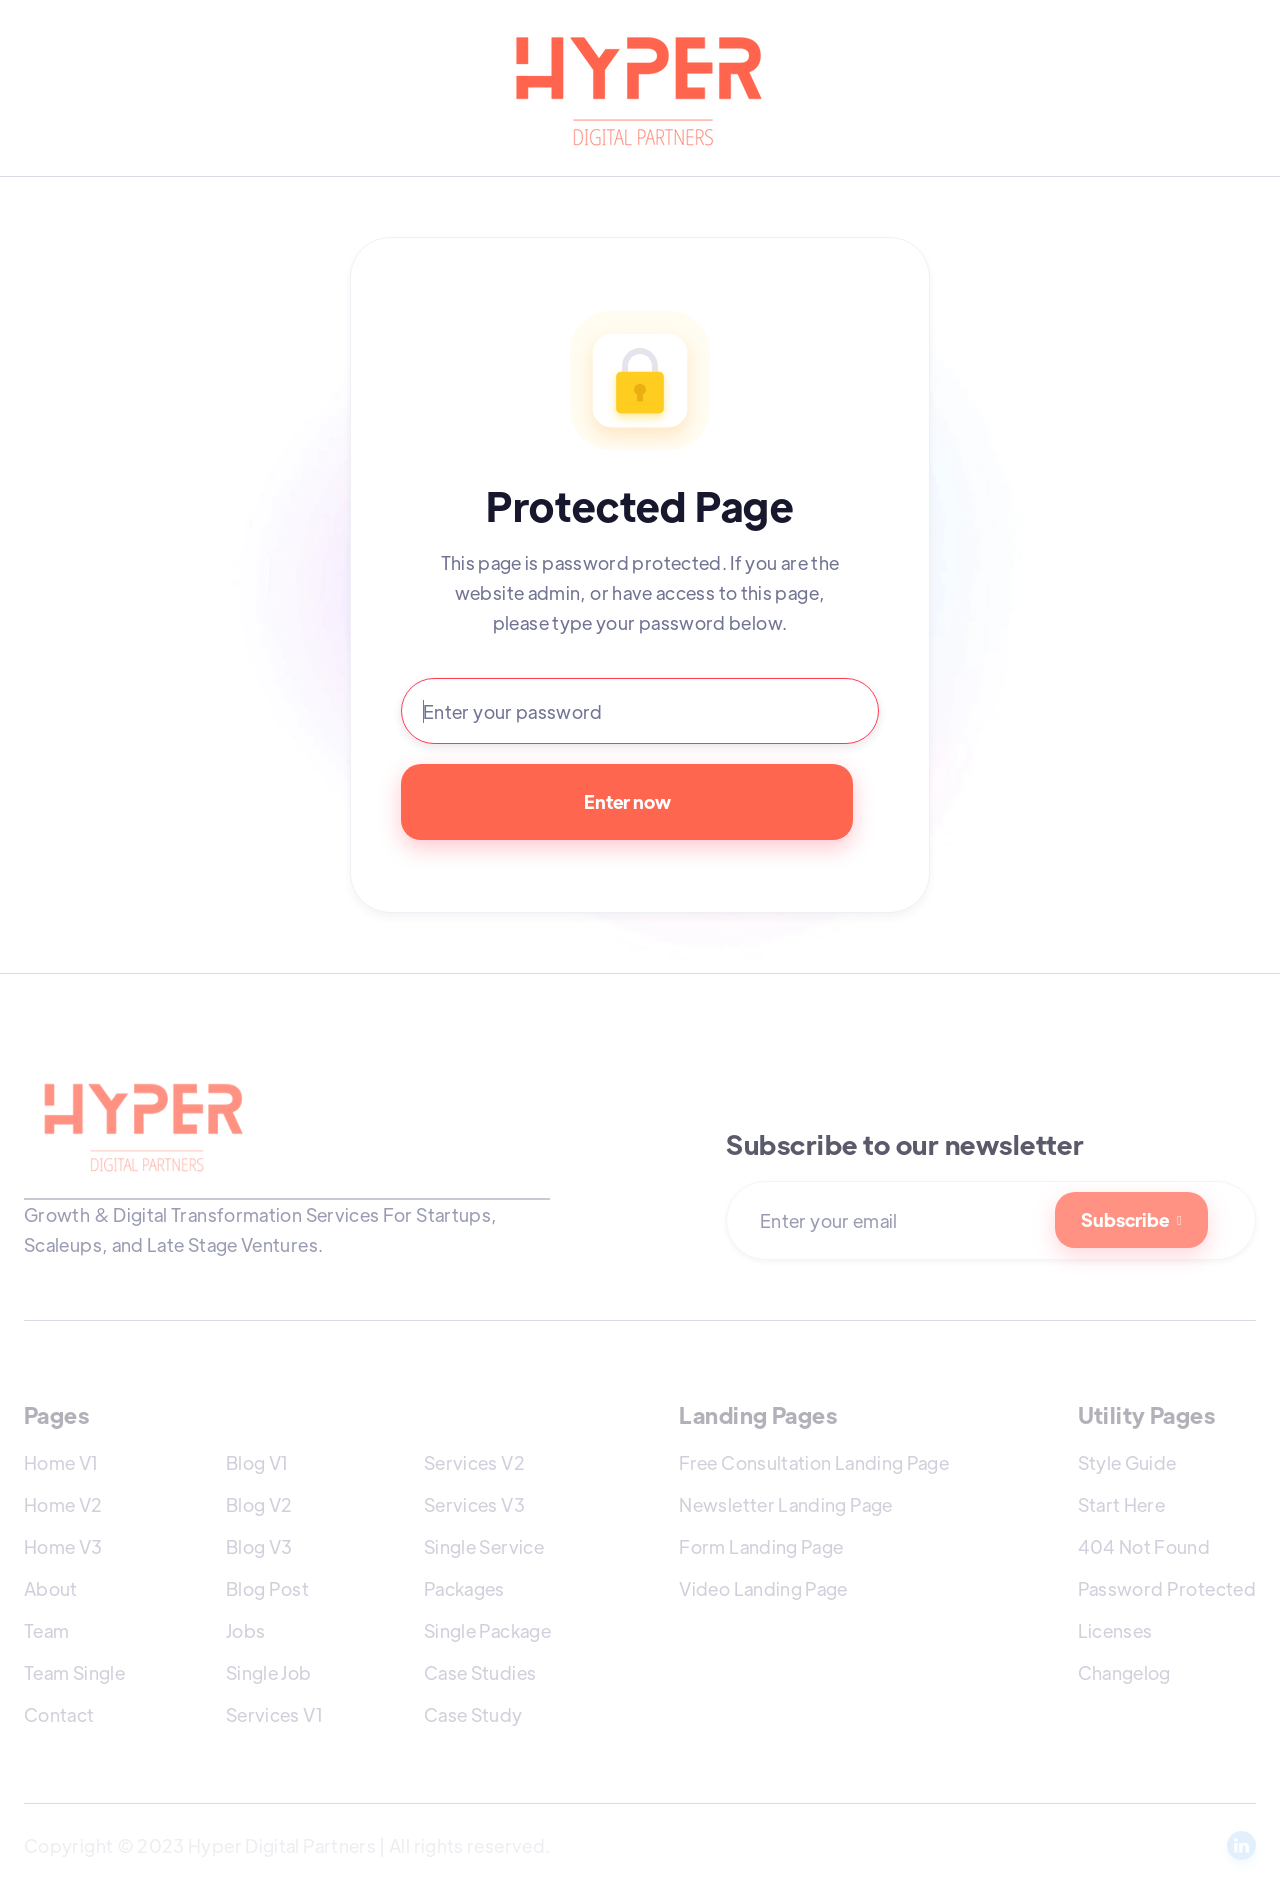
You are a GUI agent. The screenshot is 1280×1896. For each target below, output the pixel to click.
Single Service (484, 1546)
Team (46, 1630)
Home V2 (63, 1504)
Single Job (269, 1672)
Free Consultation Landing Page (814, 1462)
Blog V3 (259, 1546)
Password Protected (1167, 1588)
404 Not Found (1144, 1546)
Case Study (473, 1714)
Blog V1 (257, 1462)
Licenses (1115, 1630)
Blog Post (267, 1588)
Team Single (74, 1672)
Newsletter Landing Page (785, 1504)
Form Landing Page (761, 1546)
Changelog (1124, 1672)
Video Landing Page (763, 1588)
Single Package (487, 1630)
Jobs (245, 1630)
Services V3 (474, 1504)
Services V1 (274, 1714)
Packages (464, 1588)
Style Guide (1127, 1462)
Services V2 (474, 1462)
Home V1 (61, 1462)
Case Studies (480, 1672)
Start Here (1122, 1504)
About (51, 1588)
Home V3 (63, 1546)
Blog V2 (259, 1504)
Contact (59, 1714)
